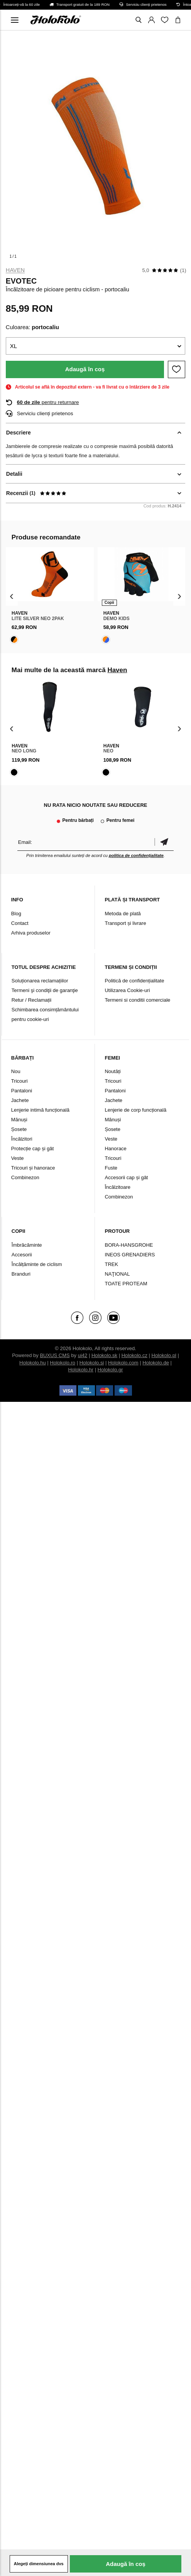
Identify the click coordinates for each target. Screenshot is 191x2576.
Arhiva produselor (31, 933)
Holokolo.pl (164, 1355)
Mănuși (19, 1119)
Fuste (111, 1168)
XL (13, 346)
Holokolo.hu (32, 1363)
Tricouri (19, 1081)
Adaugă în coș (85, 369)
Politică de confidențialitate (134, 981)
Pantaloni (21, 1091)
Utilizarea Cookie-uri (127, 990)
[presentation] (12, 596)
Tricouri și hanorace (33, 1168)
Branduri (21, 1274)
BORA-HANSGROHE (129, 1245)
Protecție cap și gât (32, 1148)
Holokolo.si (91, 1363)
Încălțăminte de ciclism (37, 1264)
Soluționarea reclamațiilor (40, 981)
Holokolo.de (155, 1363)
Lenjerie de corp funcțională (135, 1110)
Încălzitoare (117, 1187)
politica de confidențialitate (136, 855)
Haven (15, 270)
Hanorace (115, 1148)
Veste (17, 1158)
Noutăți (112, 1071)
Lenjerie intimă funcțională (40, 1110)
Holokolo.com (123, 1363)
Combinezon (25, 1177)
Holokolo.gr (110, 1370)
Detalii (14, 474)
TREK (111, 1264)
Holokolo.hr (80, 1370)
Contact (20, 923)
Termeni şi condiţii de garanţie (45, 990)
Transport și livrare (125, 923)
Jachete (20, 1100)
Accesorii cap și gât (126, 1177)
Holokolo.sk (104, 1355)
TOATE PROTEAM (126, 1283)
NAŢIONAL (117, 1274)
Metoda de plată (122, 913)
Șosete (19, 1129)
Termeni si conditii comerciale (137, 1000)
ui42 (83, 1355)
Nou (15, 1071)
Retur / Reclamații (31, 1000)
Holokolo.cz (134, 1355)
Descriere (18, 432)
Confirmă (164, 842)
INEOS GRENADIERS (130, 1255)
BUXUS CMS (54, 1355)
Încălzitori (21, 1139)
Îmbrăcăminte (27, 1245)
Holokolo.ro (62, 1363)
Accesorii (22, 1255)
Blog (16, 913)
